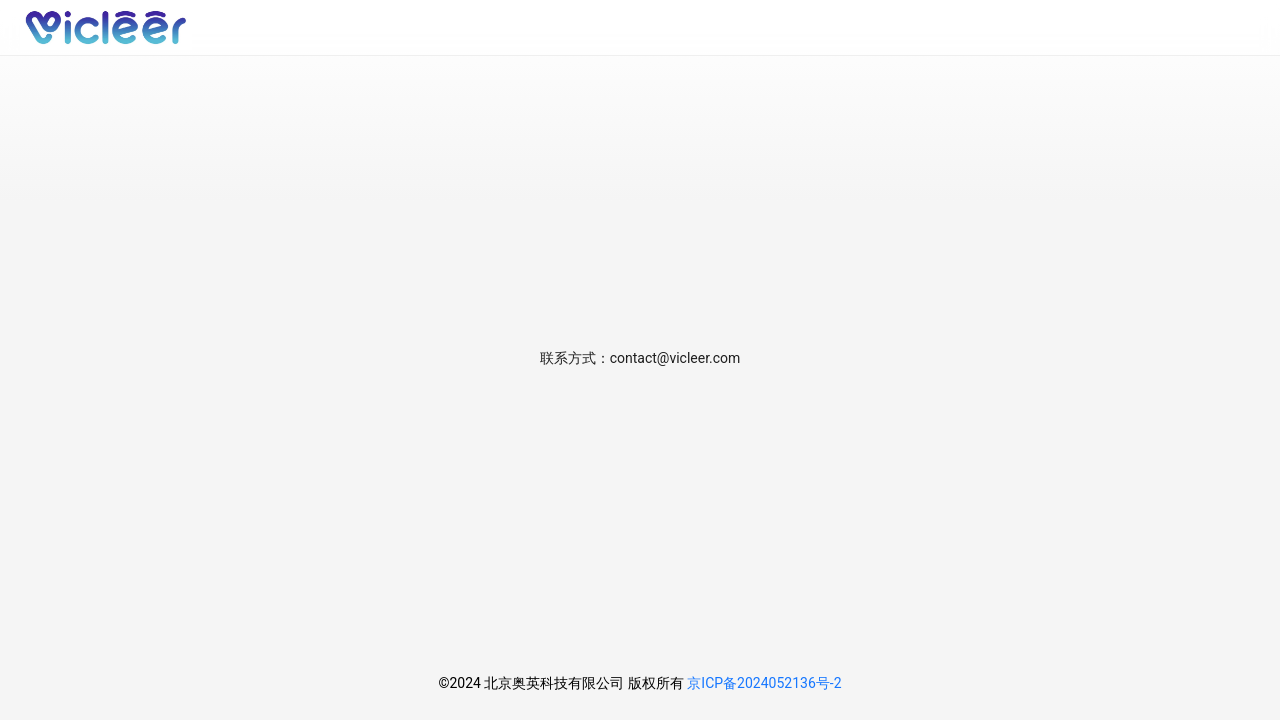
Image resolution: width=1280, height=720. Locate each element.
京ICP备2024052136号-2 (764, 683)
